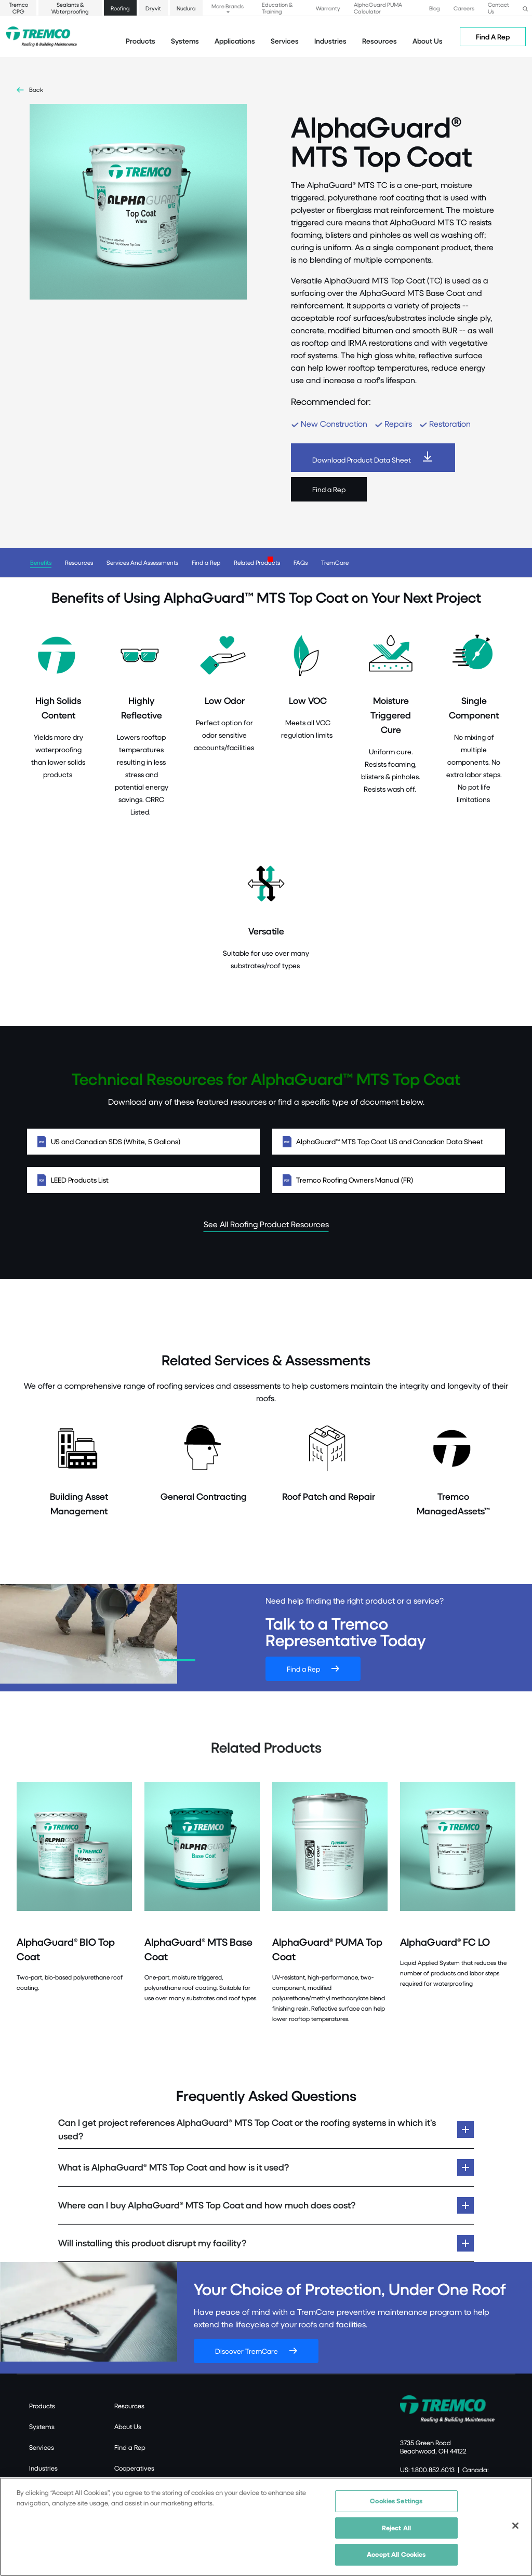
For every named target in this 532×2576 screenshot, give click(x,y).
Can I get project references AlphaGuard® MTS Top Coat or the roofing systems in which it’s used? (247, 2129)
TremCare (335, 562)
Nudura (186, 8)
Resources (379, 40)
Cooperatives (134, 2468)
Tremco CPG (18, 8)
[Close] (515, 2525)
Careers (464, 8)
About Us (428, 40)
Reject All (396, 2528)
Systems (42, 2426)
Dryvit (153, 8)
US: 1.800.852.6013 (427, 2469)
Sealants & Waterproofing (70, 8)
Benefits (40, 562)
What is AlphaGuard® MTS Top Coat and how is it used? (174, 2167)
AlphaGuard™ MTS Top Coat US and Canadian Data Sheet (388, 1141)
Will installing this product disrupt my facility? (152, 2243)
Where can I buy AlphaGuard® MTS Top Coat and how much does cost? (206, 2205)
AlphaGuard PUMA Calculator (378, 8)
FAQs (301, 562)
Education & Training (277, 8)
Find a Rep (328, 489)
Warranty (328, 8)
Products (140, 40)
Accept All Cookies (396, 2554)
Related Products (257, 562)
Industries (43, 2468)
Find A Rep (493, 36)
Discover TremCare (246, 2351)
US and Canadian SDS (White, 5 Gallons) (143, 1141)
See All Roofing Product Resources (266, 1224)
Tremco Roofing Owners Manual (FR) (388, 1180)
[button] (525, 7)
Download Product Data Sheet (361, 459)
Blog (434, 8)
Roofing (120, 8)
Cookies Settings (396, 2501)
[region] (266, 2526)
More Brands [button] (227, 6)
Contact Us (498, 8)
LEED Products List (143, 1180)
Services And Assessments (142, 562)
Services (41, 2447)
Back (36, 89)
